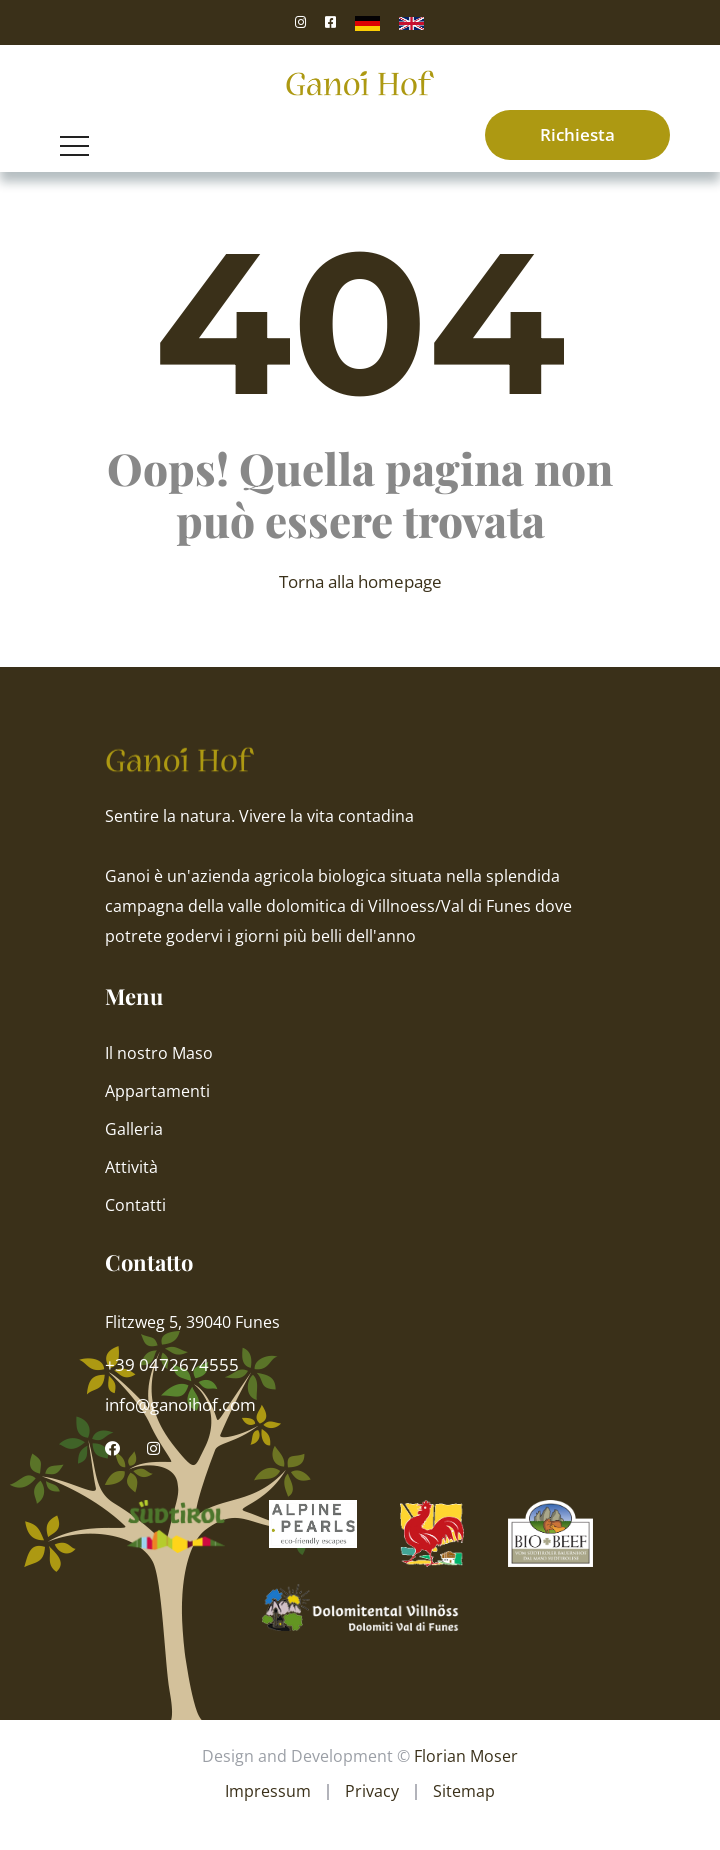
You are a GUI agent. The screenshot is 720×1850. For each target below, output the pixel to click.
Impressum (268, 1791)
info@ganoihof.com (180, 1404)
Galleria (134, 1129)
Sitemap (464, 1791)
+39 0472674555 (172, 1364)
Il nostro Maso (159, 1053)
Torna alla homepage (360, 581)
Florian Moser (466, 1756)
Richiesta (577, 134)
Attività (131, 1167)
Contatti (135, 1205)
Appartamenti (157, 1091)
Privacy (372, 1791)
